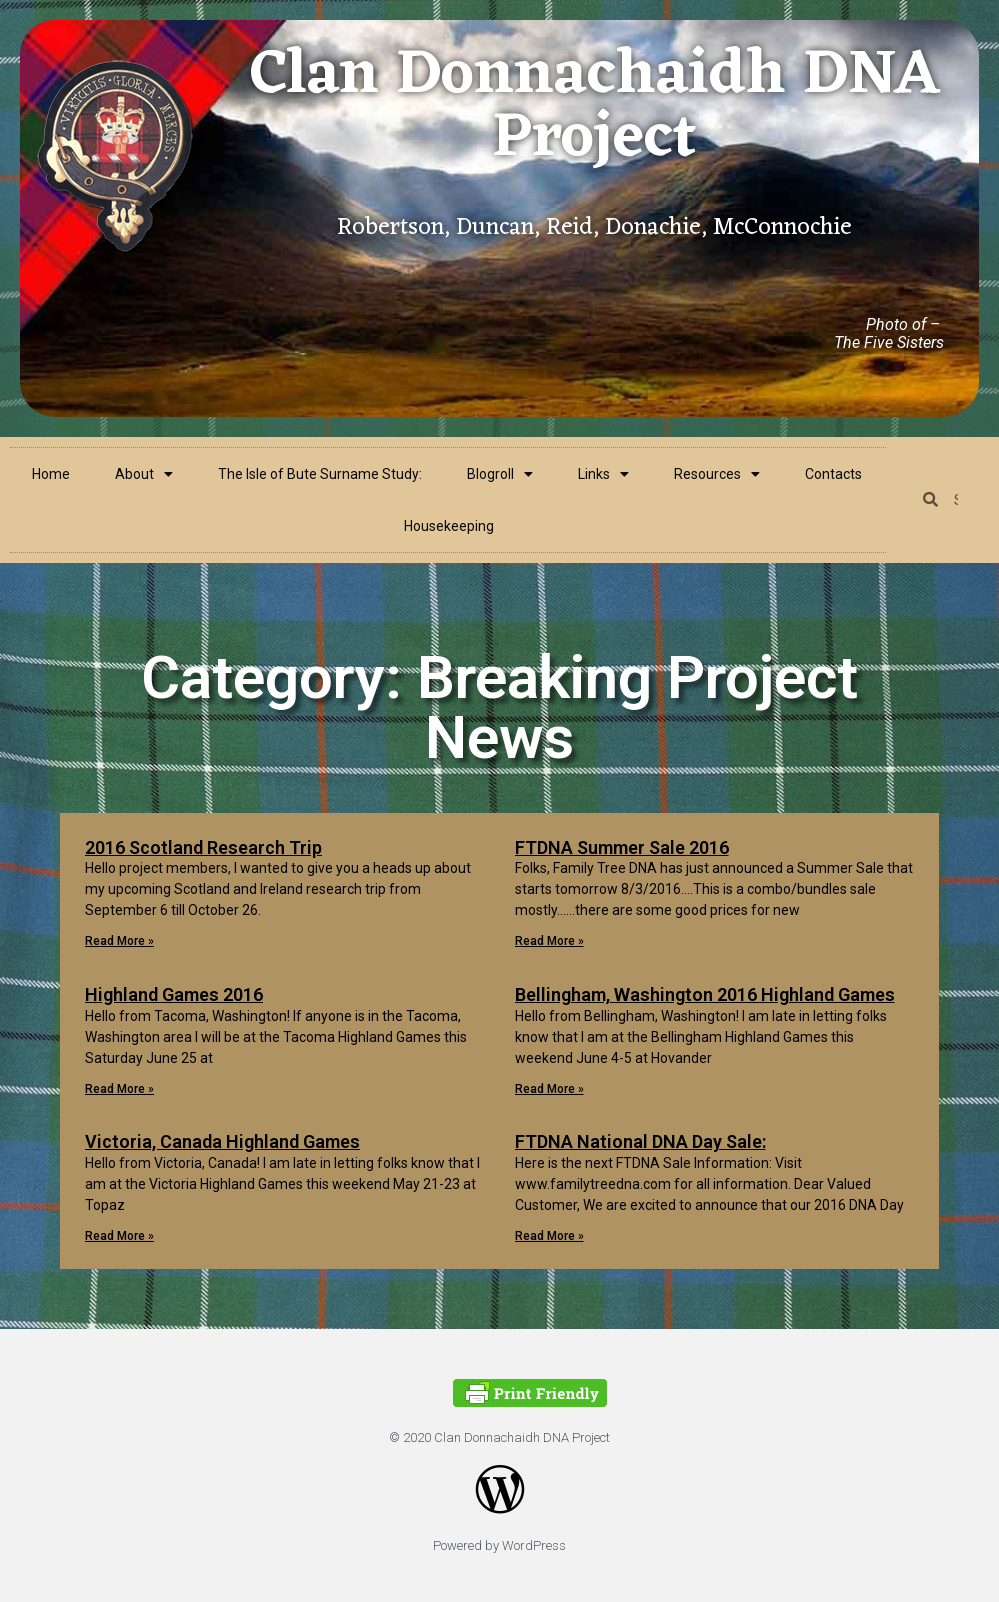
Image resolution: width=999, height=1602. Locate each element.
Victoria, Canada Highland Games (222, 1141)
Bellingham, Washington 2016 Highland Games (705, 994)
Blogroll (500, 474)
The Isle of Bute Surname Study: (320, 474)
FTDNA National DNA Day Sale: (640, 1141)
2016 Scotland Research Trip (203, 847)
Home (51, 474)
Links (603, 474)
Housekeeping (449, 526)
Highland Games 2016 (174, 994)
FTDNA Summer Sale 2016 (622, 847)
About (144, 474)
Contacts (833, 474)
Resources (717, 474)
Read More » (119, 941)
